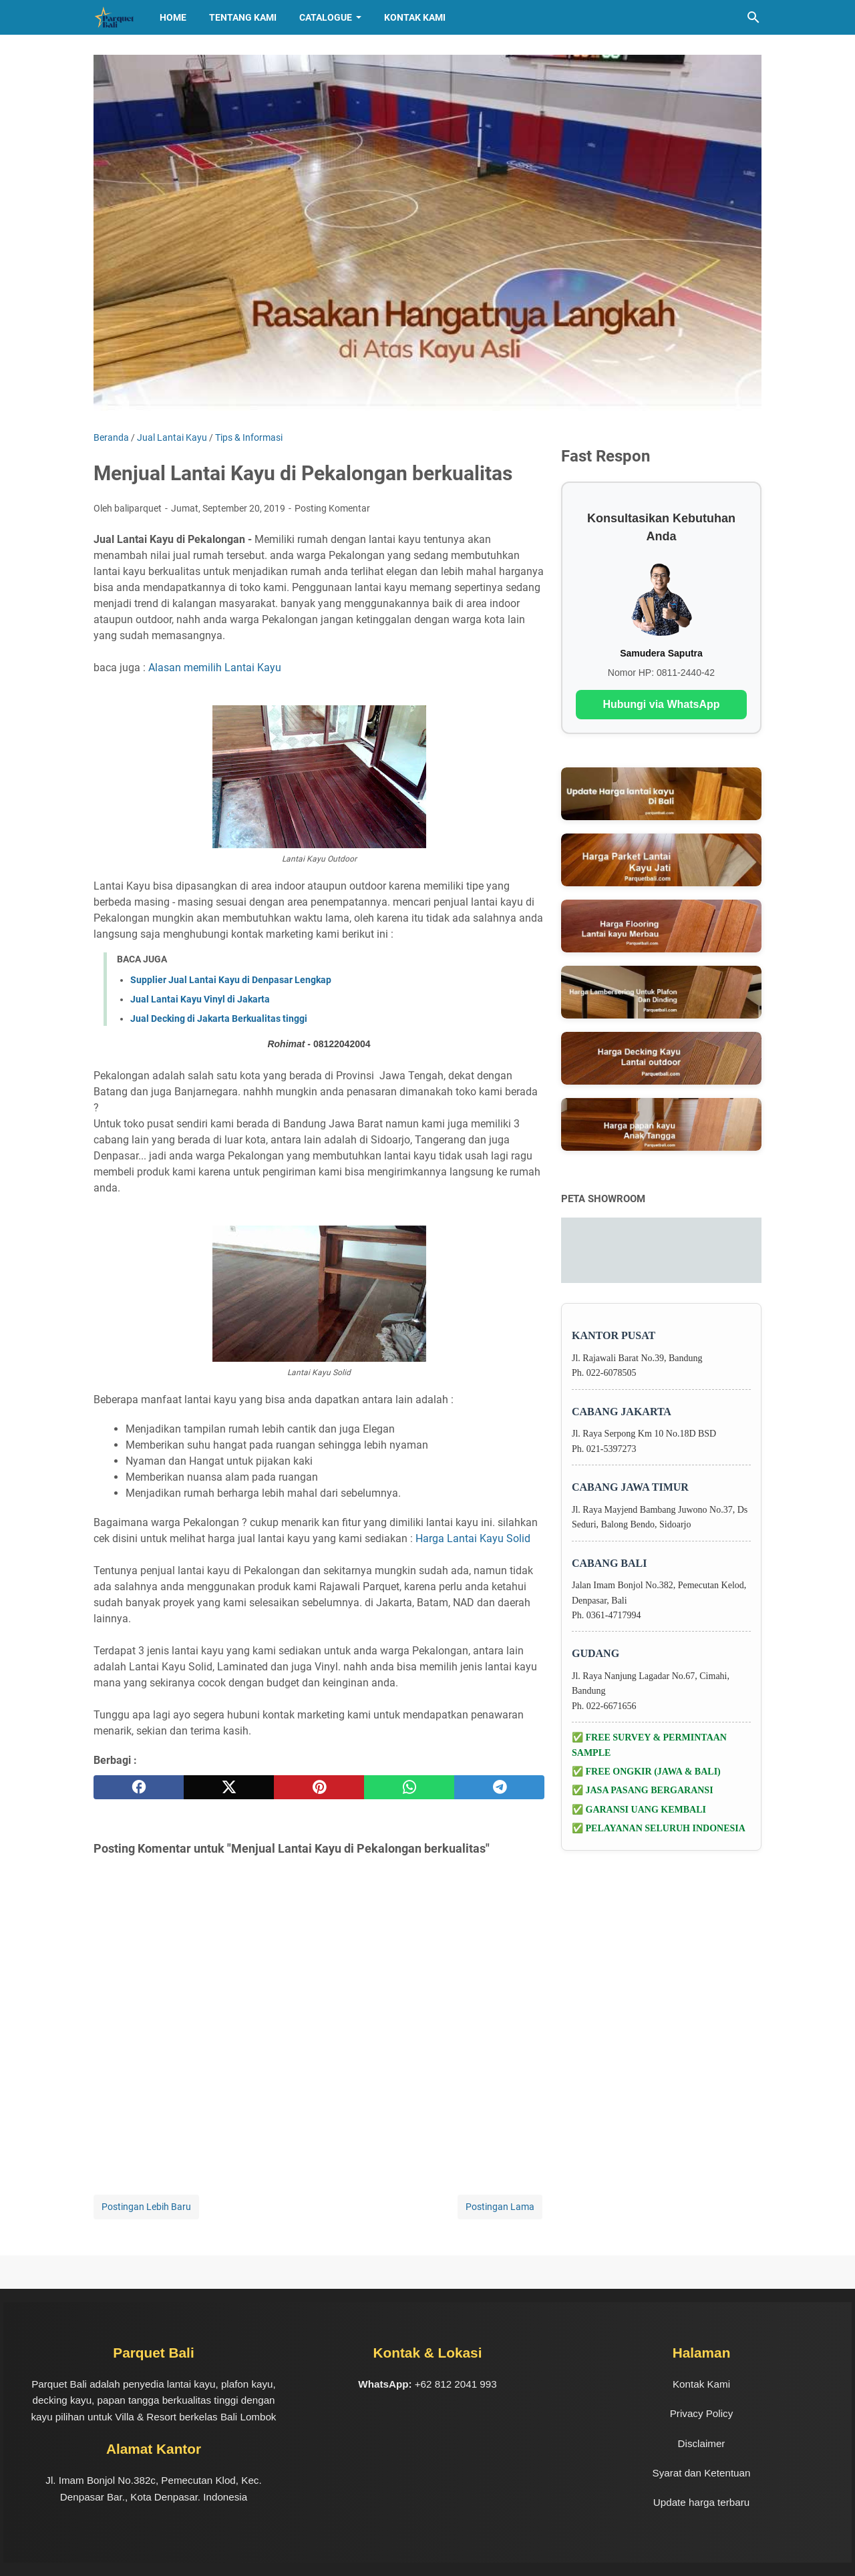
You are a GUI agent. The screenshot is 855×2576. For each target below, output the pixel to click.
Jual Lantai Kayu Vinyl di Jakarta (200, 999)
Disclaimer (701, 2443)
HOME (173, 17)
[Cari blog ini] (753, 17)
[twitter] (229, 1787)
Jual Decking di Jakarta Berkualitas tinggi (218, 1018)
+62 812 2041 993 (456, 2384)
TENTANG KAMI (243, 17)
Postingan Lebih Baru (146, 2206)
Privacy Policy (701, 2413)
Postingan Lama (500, 2206)
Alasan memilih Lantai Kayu (214, 667)
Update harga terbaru (701, 2502)
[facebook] (139, 1787)
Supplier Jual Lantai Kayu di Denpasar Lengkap (230, 979)
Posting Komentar (332, 508)
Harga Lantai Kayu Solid (472, 1538)
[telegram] (499, 1787)
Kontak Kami (415, 17)
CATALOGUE (325, 17)
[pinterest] (319, 1787)
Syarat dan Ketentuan (702, 2472)
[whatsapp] (409, 1787)
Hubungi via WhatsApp (661, 704)
